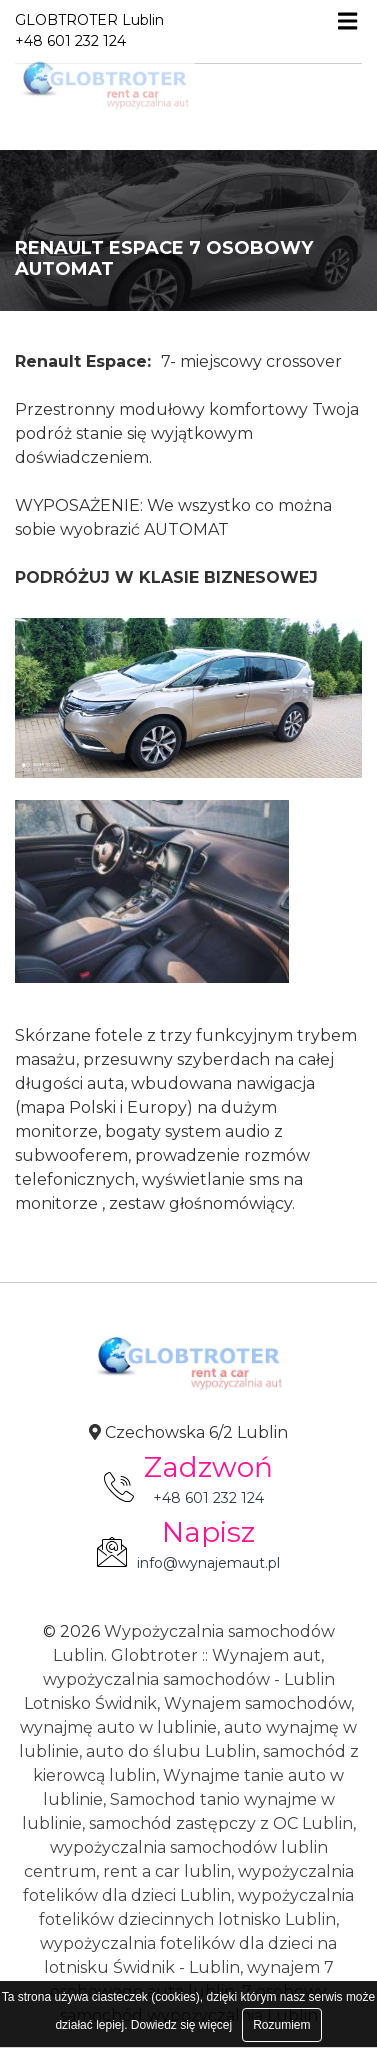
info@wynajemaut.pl (208, 1563)
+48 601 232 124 (208, 1498)
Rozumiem (281, 2025)
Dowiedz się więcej (181, 2025)
